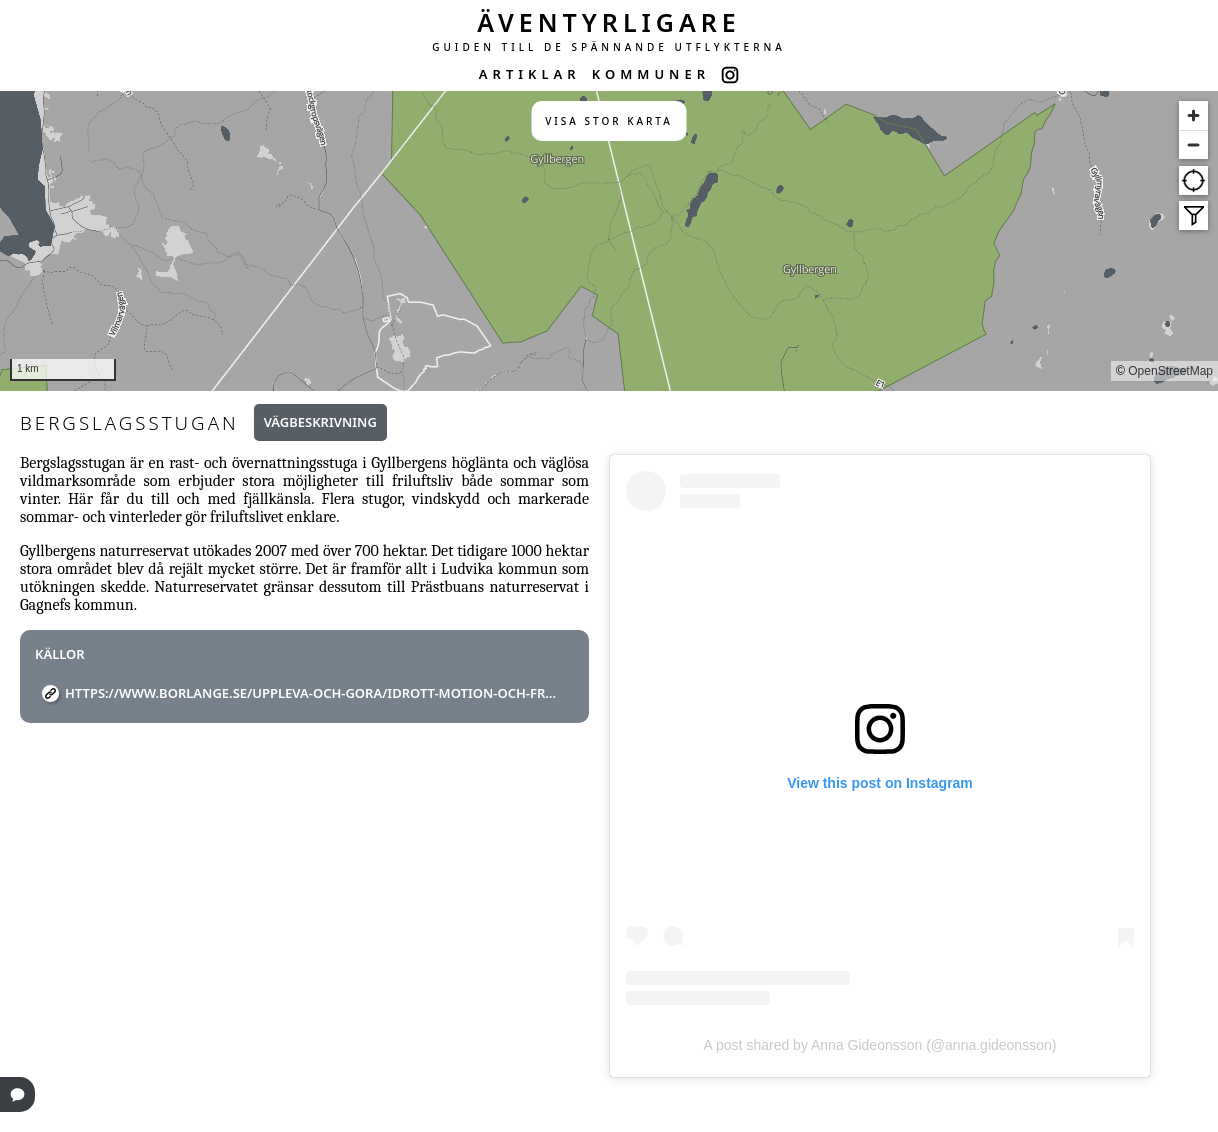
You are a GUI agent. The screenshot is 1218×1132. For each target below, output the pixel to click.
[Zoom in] (1193, 115)
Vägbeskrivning (320, 422)
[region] (609, 241)
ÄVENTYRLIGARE (609, 22)
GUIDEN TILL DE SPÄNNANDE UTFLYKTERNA (609, 47)
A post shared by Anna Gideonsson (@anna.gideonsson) (880, 1045)
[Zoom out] (1193, 144)
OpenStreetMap (1170, 371)
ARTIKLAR (530, 74)
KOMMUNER (651, 74)
